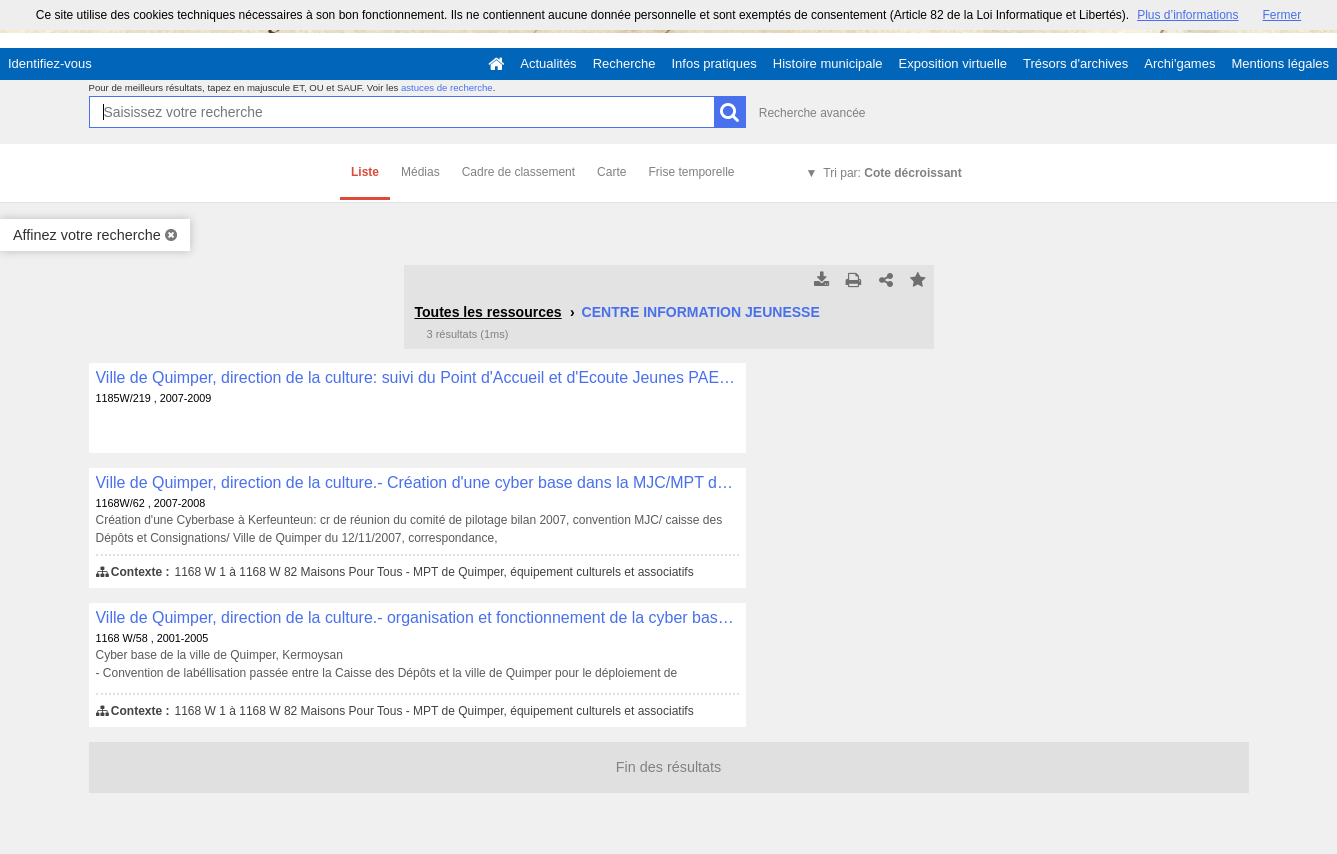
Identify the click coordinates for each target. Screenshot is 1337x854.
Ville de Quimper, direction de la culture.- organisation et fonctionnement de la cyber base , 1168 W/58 (417, 617)
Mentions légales (1280, 63)
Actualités (548, 63)
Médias (420, 172)
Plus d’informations (1187, 15)
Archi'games (1179, 63)
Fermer (1282, 15)
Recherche (624, 63)
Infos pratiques (714, 63)
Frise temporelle (691, 172)
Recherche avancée (812, 113)
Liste (365, 172)
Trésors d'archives (1075, 63)
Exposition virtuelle (953, 63)
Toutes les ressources (488, 312)
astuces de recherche (447, 87)
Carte (611, 172)
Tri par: (892, 173)
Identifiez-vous (50, 63)
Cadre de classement (518, 172)
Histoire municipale (828, 63)
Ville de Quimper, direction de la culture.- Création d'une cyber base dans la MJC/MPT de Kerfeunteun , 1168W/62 (417, 482)
